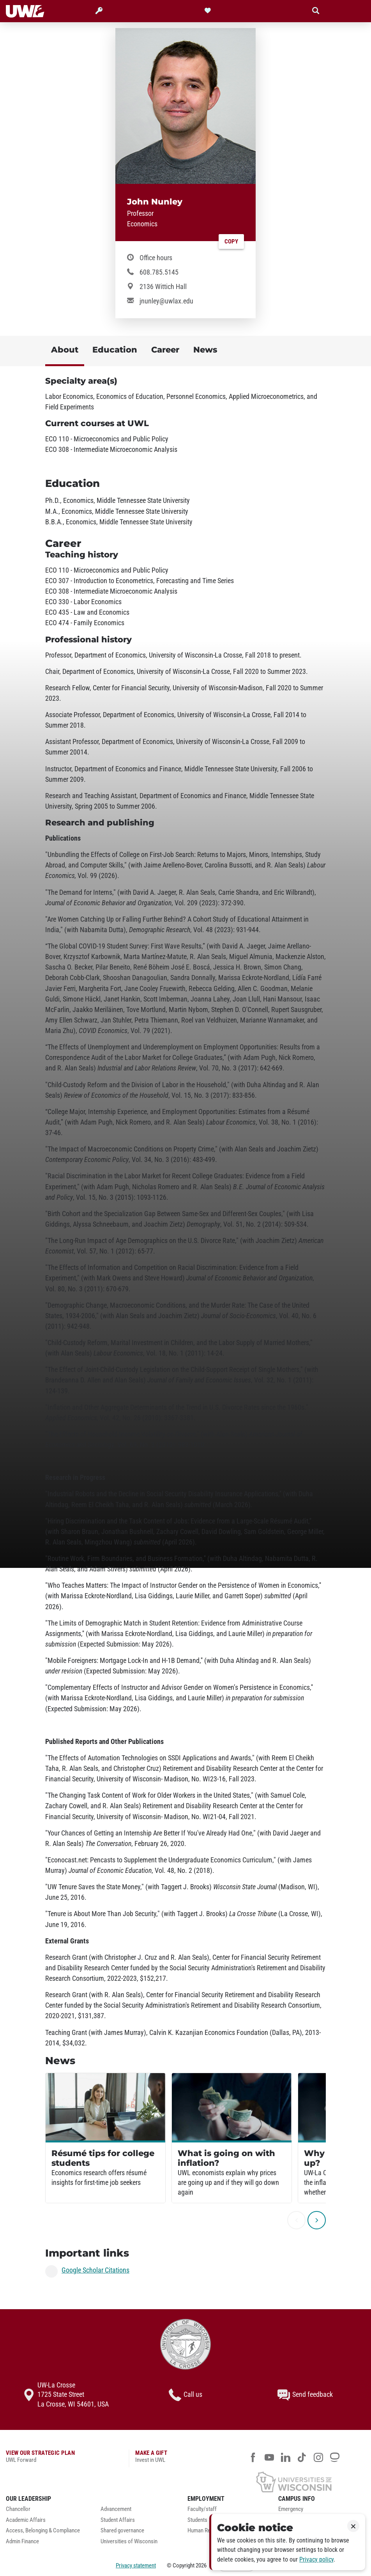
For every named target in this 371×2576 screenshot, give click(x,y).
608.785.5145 (159, 272)
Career (165, 349)
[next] (316, 2220)
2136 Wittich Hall (163, 287)
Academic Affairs (26, 2520)
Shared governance (122, 2530)
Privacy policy (316, 2559)
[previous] (296, 2220)
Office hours (156, 258)
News (205, 349)
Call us (185, 2395)
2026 (201, 2565)
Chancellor (18, 2509)
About (64, 349)
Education (114, 349)
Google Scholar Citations (95, 2270)
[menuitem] (47, 2511)
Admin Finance (22, 2541)
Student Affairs (118, 2520)
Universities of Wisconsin (129, 2541)
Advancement (116, 2509)
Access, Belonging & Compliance (43, 2530)
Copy (231, 241)
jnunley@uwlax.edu (166, 301)
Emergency (290, 2509)
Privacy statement (136, 2565)
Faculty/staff (202, 2509)
